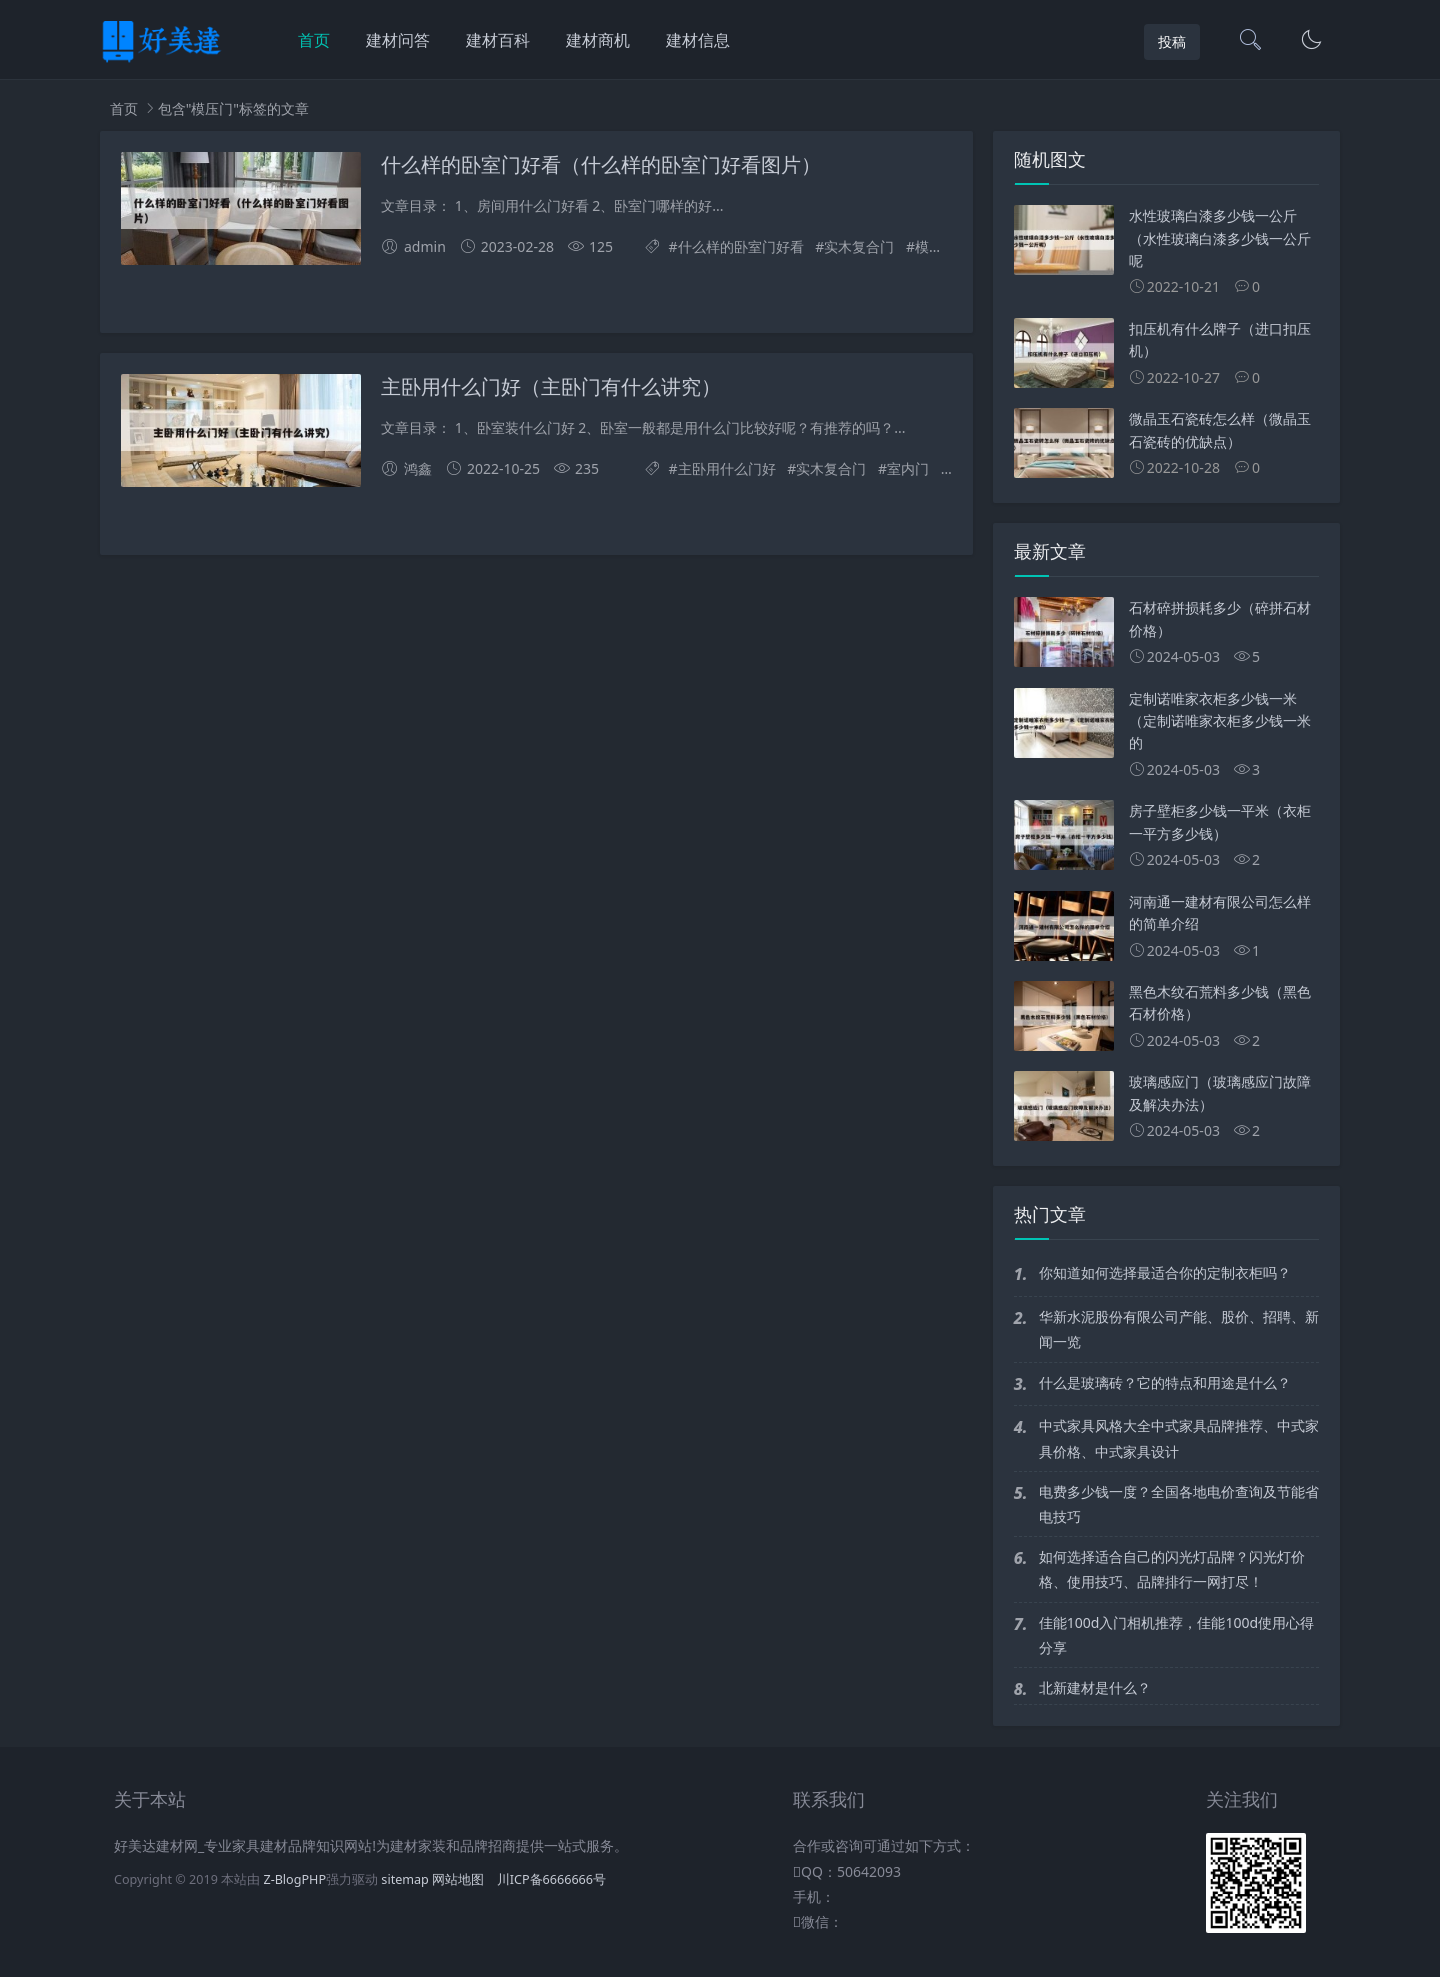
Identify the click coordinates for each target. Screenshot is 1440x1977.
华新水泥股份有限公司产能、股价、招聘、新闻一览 (1179, 1329)
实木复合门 (859, 246)
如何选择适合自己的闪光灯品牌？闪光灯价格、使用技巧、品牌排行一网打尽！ (1172, 1569)
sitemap (405, 1879)
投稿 (1172, 41)
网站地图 (458, 1879)
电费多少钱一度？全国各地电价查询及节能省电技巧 (1179, 1504)
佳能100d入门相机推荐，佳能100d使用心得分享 (1176, 1635)
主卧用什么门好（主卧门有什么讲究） (551, 387)
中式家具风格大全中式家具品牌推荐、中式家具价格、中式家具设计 (1179, 1438)
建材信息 (698, 40)
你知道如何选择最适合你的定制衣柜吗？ (1165, 1272)
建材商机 (598, 40)
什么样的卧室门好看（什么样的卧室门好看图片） (601, 165)
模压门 (936, 246)
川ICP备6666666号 (551, 1879)
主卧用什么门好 (727, 468)
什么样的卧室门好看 (741, 246)
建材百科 (498, 40)
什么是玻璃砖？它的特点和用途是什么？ (1165, 1382)
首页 (314, 40)
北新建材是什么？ (1095, 1687)
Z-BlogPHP (294, 1879)
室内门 (908, 468)
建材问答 (398, 40)
